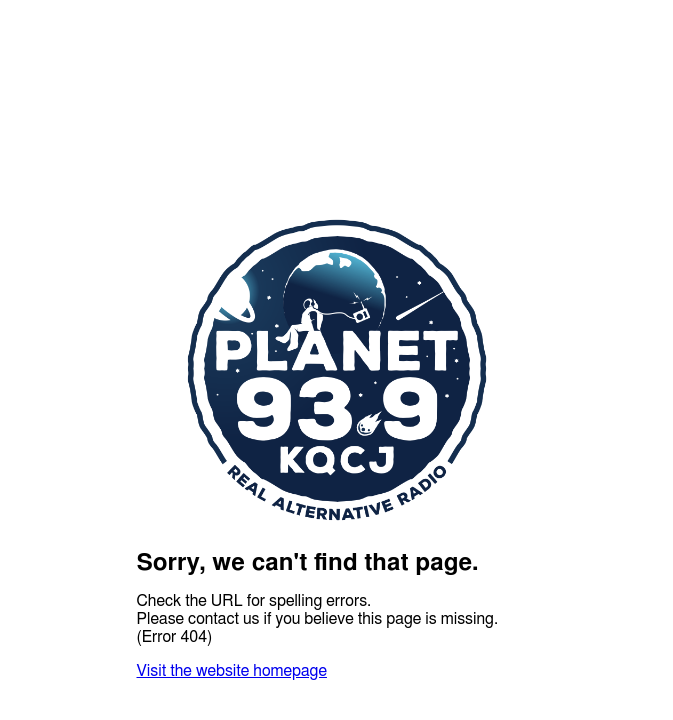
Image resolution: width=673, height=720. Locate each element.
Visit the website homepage (232, 671)
